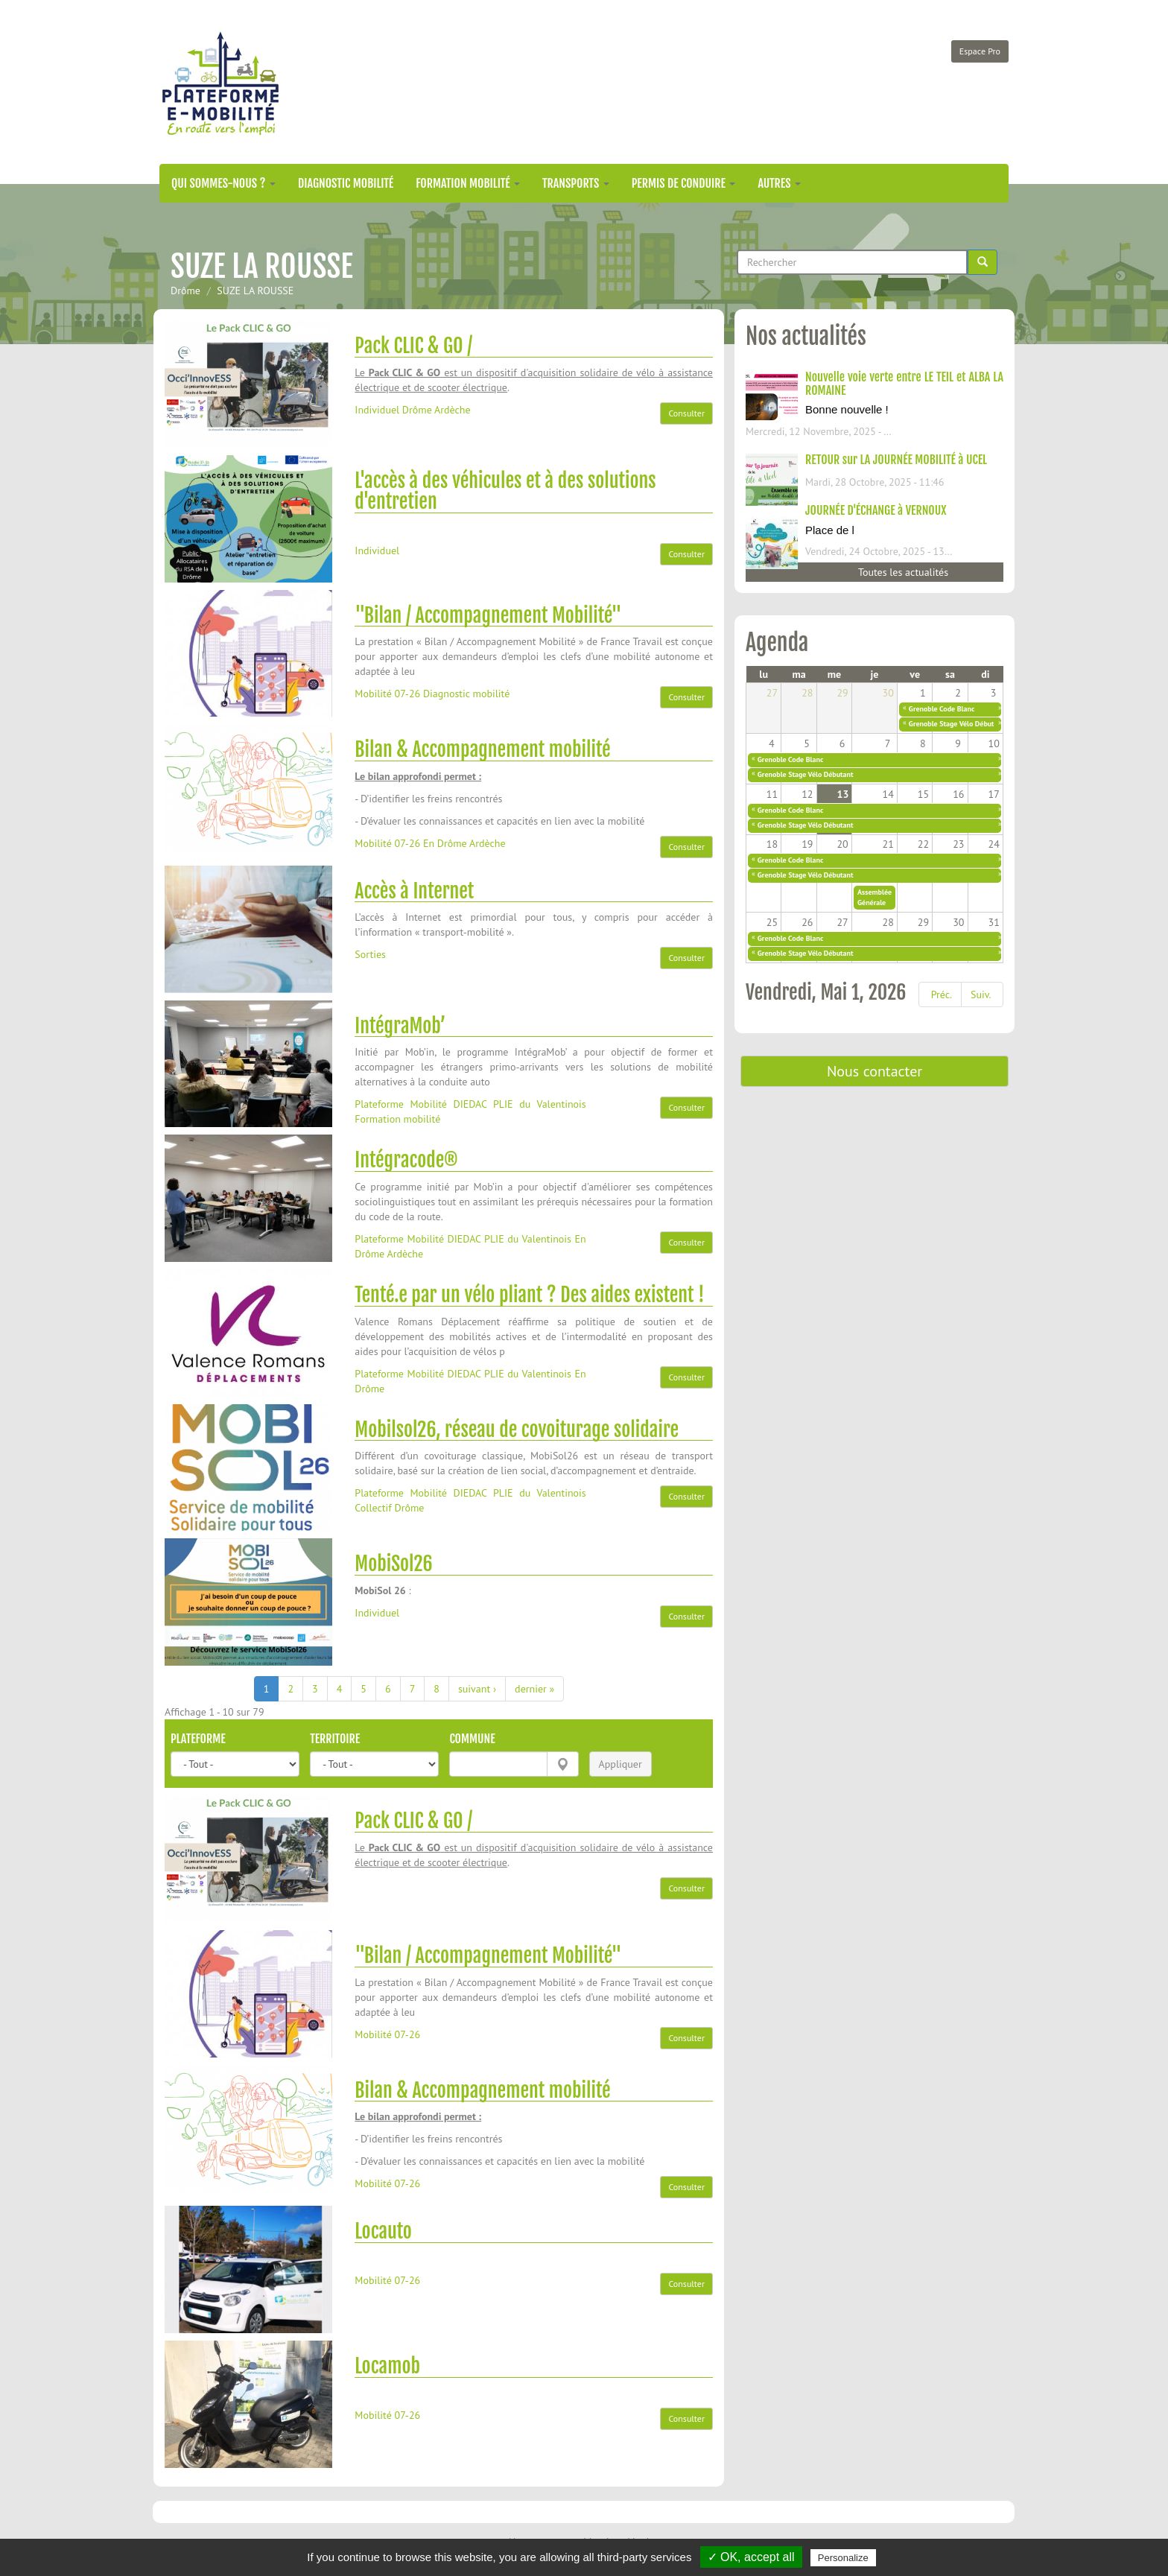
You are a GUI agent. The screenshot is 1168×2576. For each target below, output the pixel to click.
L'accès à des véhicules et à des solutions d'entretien (505, 491)
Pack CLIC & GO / (413, 346)
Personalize (843, 2557)
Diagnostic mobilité (345, 183)
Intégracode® (406, 1160)
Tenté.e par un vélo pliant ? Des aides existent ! (529, 1295)
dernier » (534, 1688)
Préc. (941, 994)
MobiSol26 (393, 1564)
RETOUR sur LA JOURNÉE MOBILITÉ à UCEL (896, 459)
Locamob (387, 2366)
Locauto (383, 2231)
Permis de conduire (684, 183)
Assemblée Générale (874, 897)
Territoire (335, 1738)
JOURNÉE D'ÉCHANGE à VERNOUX (875, 510)
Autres (779, 183)
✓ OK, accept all (751, 2557)
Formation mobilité (468, 183)
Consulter (686, 413)
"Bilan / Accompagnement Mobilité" (488, 615)
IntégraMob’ (400, 1026)
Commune (472, 1738)
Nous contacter (874, 1071)
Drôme (185, 290)
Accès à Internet (414, 891)
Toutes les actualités (903, 572)
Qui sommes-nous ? (223, 183)
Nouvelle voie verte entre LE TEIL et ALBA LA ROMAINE (904, 383)
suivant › (477, 1688)
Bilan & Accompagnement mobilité (482, 749)
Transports (575, 183)
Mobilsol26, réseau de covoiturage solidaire (517, 1429)
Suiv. (981, 994)
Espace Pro (979, 51)
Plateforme (198, 1738)
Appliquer (620, 1764)
